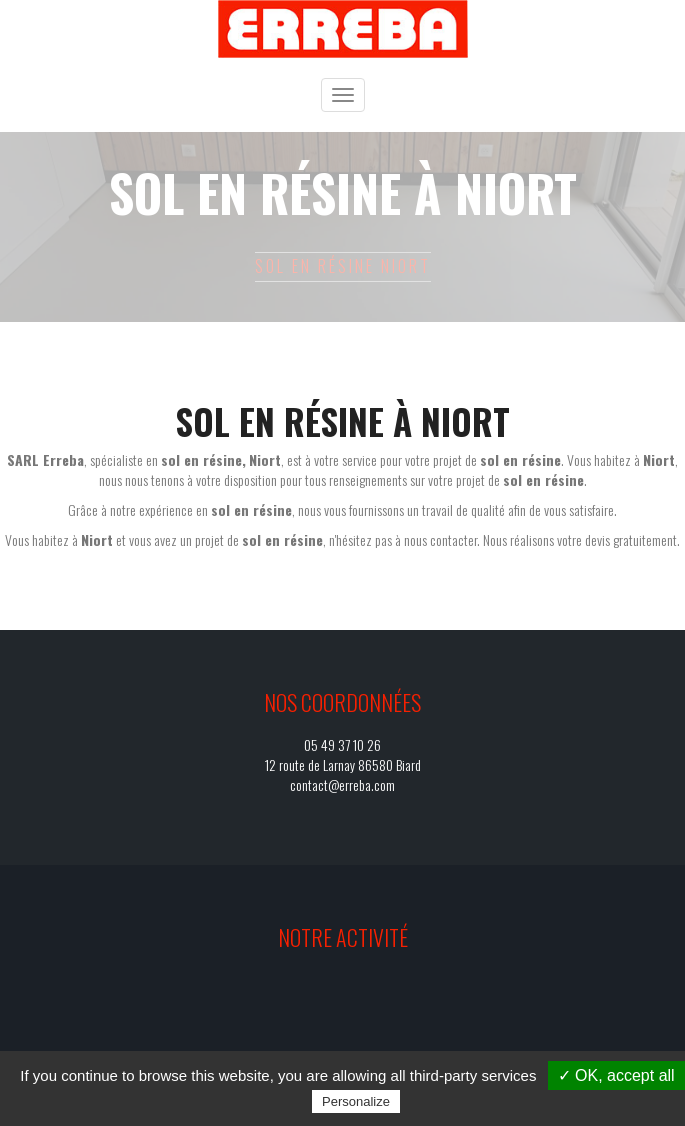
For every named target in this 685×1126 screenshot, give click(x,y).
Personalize (356, 1101)
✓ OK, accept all (616, 1075)
